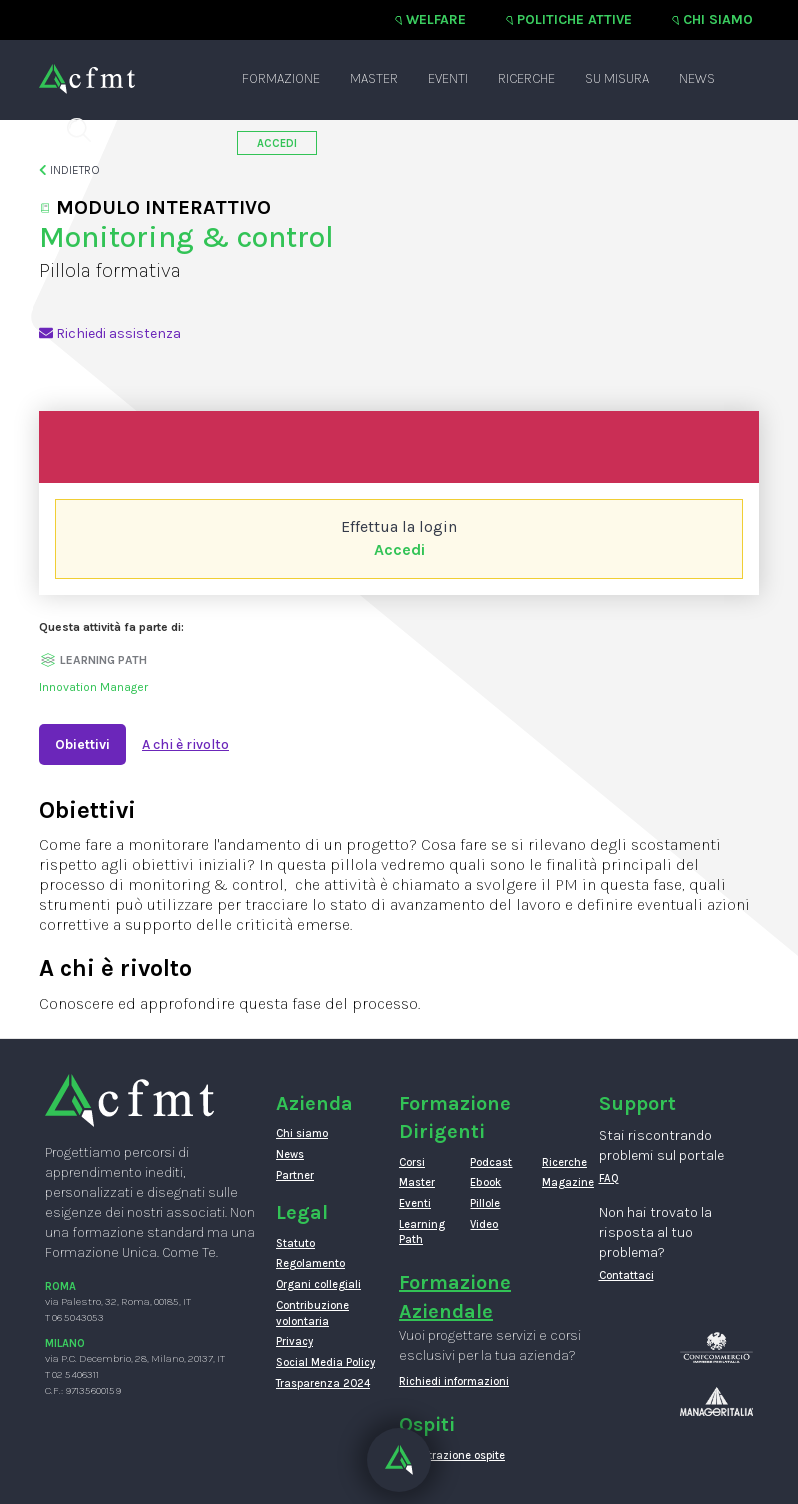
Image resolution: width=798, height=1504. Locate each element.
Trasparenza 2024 (323, 1383)
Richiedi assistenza (110, 333)
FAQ (609, 1178)
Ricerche (526, 78)
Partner (295, 1175)
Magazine (562, 1182)
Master (374, 78)
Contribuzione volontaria (312, 1313)
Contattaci (626, 1275)
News (697, 78)
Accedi (399, 549)
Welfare (436, 19)
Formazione (281, 78)
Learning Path (419, 1232)
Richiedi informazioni (454, 1381)
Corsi (412, 1162)
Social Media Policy (325, 1362)
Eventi (448, 78)
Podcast (490, 1162)
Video (484, 1224)
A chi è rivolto (185, 744)
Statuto (295, 1243)
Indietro (69, 170)
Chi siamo (718, 19)
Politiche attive (574, 19)
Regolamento (310, 1263)
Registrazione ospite (452, 1455)
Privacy (294, 1341)
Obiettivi (82, 744)
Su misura (617, 78)
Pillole (485, 1203)
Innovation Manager (93, 687)
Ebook (485, 1182)
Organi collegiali (318, 1284)
